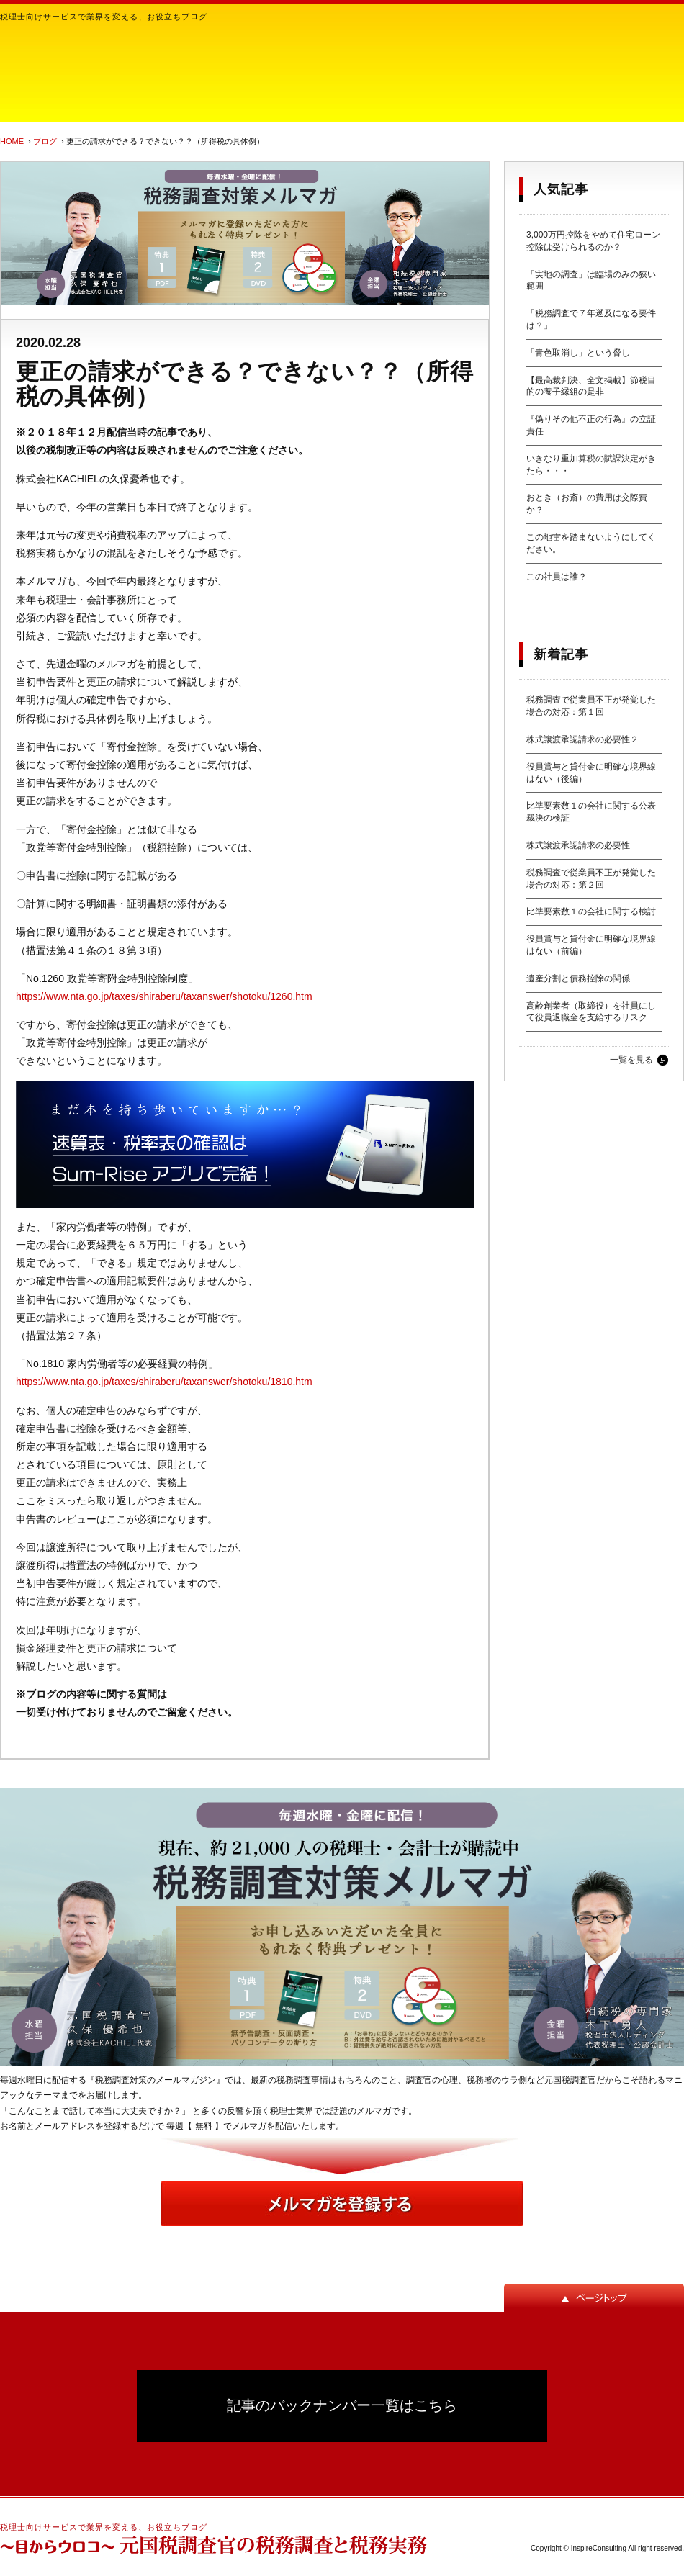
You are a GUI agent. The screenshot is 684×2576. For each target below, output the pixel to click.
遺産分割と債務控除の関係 (578, 978)
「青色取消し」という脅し (578, 353)
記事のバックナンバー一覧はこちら (342, 2405)
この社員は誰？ (556, 577)
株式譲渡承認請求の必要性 (578, 845)
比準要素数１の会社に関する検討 (591, 911)
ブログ (45, 141)
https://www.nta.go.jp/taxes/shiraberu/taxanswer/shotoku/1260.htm (164, 996)
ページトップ (594, 2298)
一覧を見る (631, 1060)
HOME (12, 141)
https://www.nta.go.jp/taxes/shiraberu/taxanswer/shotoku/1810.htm (164, 1381)
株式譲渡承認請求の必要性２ (582, 739)
